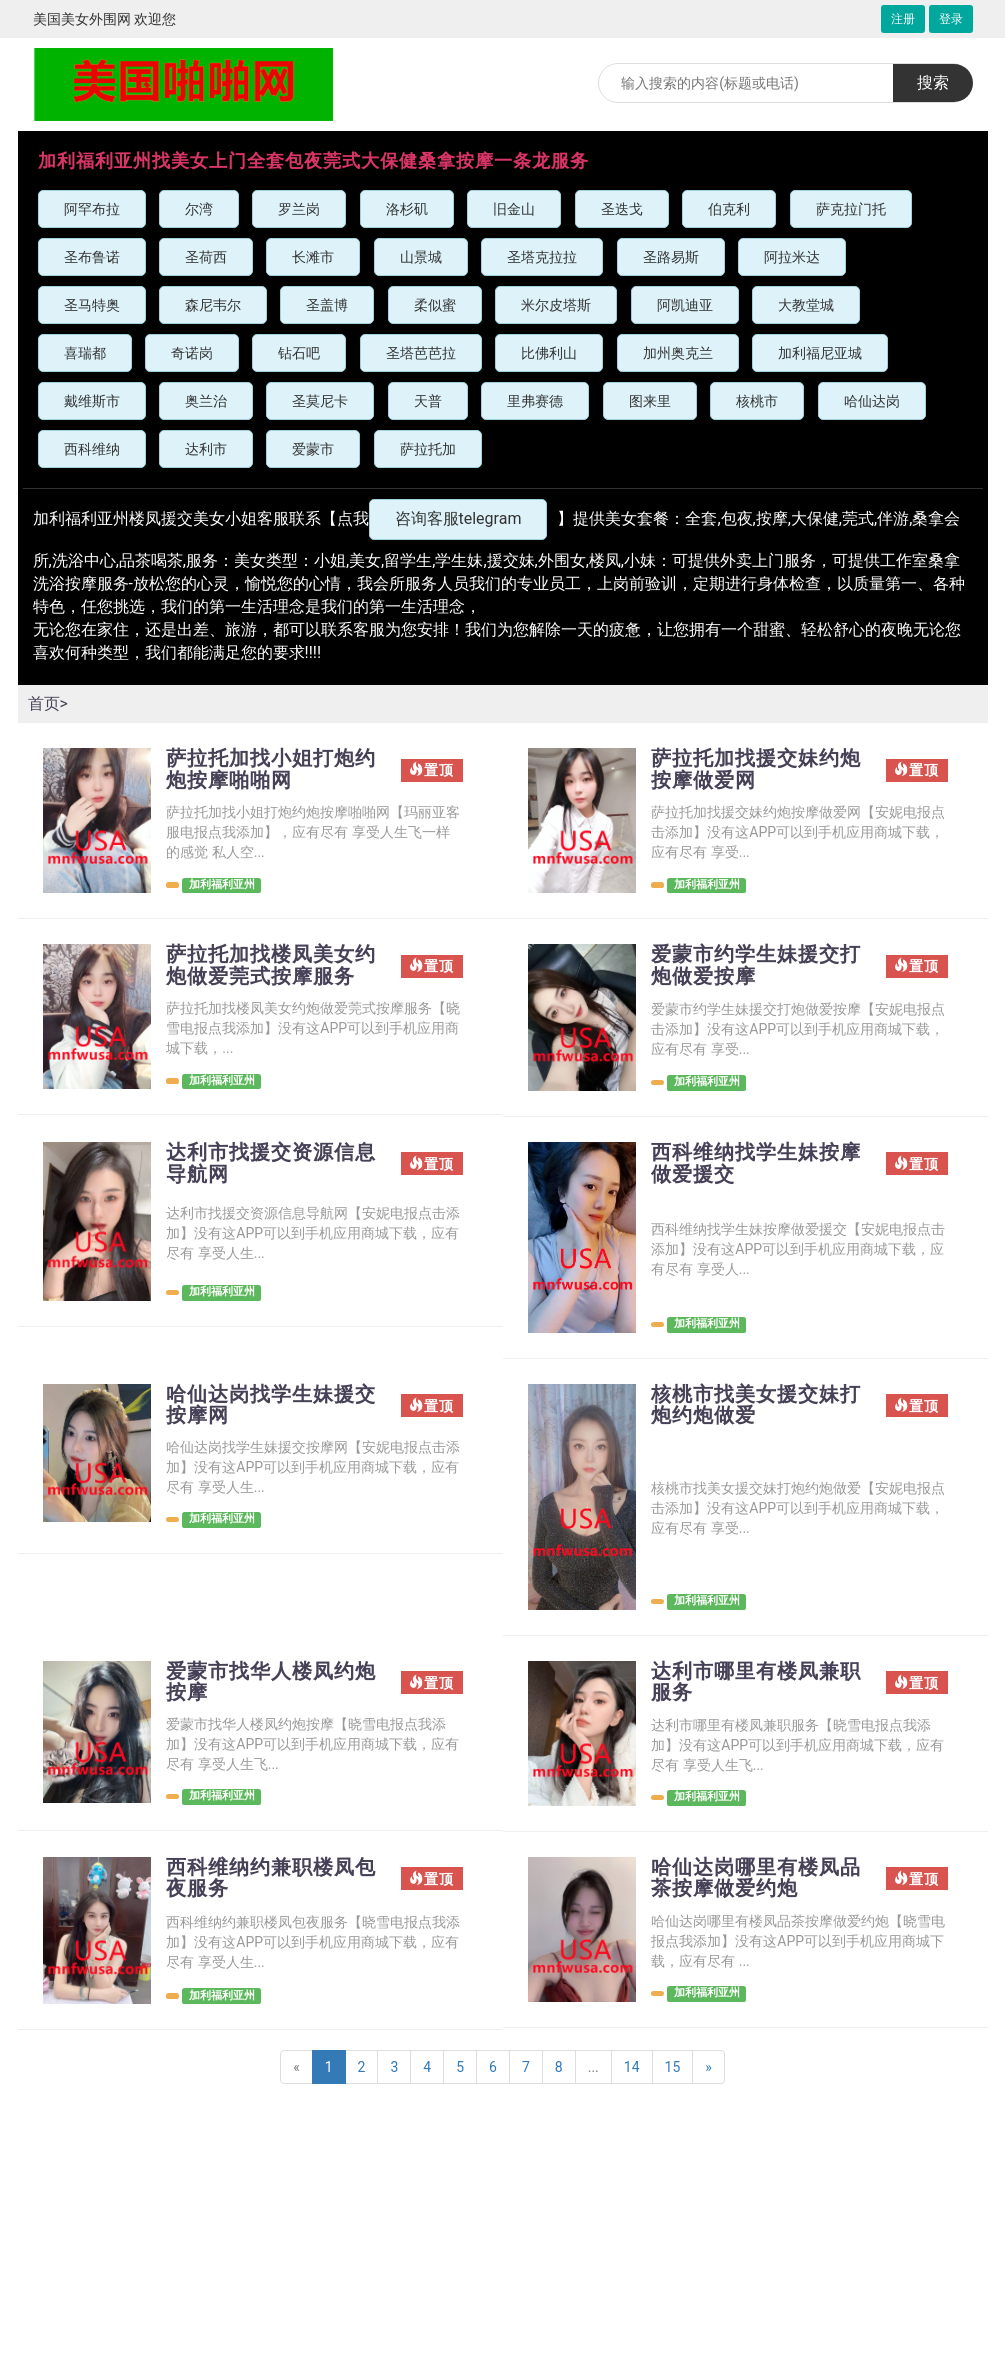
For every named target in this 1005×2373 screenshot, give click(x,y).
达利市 (206, 449)
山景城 (421, 257)
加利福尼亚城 (820, 353)
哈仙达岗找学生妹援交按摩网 (271, 1406)
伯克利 (729, 209)
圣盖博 (327, 305)
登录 (951, 19)
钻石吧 (299, 353)
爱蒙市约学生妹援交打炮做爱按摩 (756, 966)
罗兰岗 (299, 209)
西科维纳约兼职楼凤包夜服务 (271, 1879)
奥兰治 (206, 401)
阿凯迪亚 (685, 305)
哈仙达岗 (872, 401)
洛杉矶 (407, 209)
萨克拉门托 (851, 209)
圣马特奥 (92, 305)
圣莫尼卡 (320, 401)
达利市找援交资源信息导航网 (271, 1164)
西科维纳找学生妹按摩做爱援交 (756, 1164)
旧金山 (514, 209)
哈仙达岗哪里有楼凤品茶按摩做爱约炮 (756, 1879)
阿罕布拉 (92, 209)
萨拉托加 (428, 449)
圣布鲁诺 (92, 257)
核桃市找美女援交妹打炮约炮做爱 (756, 1406)
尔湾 (199, 209)
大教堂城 (806, 305)
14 (632, 2067)
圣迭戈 (622, 209)
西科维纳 (92, 449)
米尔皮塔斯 (556, 305)
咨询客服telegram (458, 518)
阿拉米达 (792, 257)
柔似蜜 (435, 305)
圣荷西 (206, 257)
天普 (428, 401)
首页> (48, 703)
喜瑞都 (85, 353)
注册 (903, 19)
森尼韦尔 (213, 305)
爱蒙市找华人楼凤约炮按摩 (271, 1683)
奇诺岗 (192, 353)
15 (673, 2067)
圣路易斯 (671, 257)
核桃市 (757, 401)
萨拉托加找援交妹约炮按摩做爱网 (756, 770)
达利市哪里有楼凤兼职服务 (756, 1683)
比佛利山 (549, 353)
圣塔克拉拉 (542, 257)
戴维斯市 (92, 401)
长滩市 (313, 257)
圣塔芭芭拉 (421, 353)
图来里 (650, 401)
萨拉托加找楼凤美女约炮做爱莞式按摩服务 (271, 966)
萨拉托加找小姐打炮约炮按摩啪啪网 (271, 770)
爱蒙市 (313, 449)
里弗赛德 (535, 401)
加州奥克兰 (678, 353)
